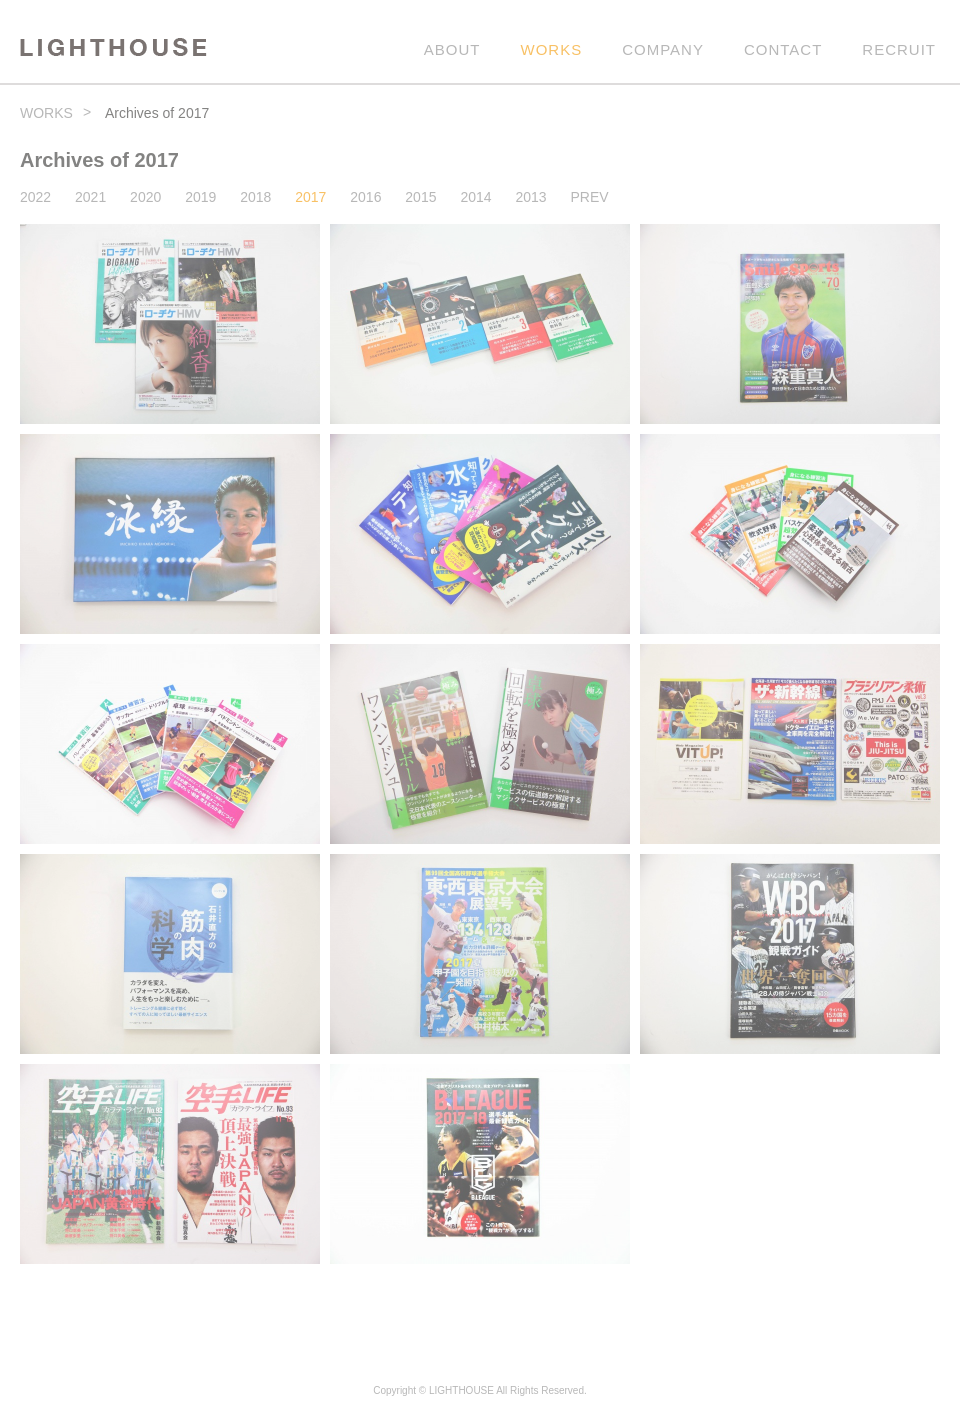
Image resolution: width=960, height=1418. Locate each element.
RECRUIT (899, 49)
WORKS (552, 49)
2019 (200, 197)
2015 (420, 197)
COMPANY (663, 49)
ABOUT (452, 49)
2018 (255, 197)
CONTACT (783, 49)
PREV (589, 197)
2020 (145, 197)
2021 (90, 197)
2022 (35, 197)
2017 (310, 197)
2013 (530, 197)
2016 (365, 197)
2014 (475, 197)
